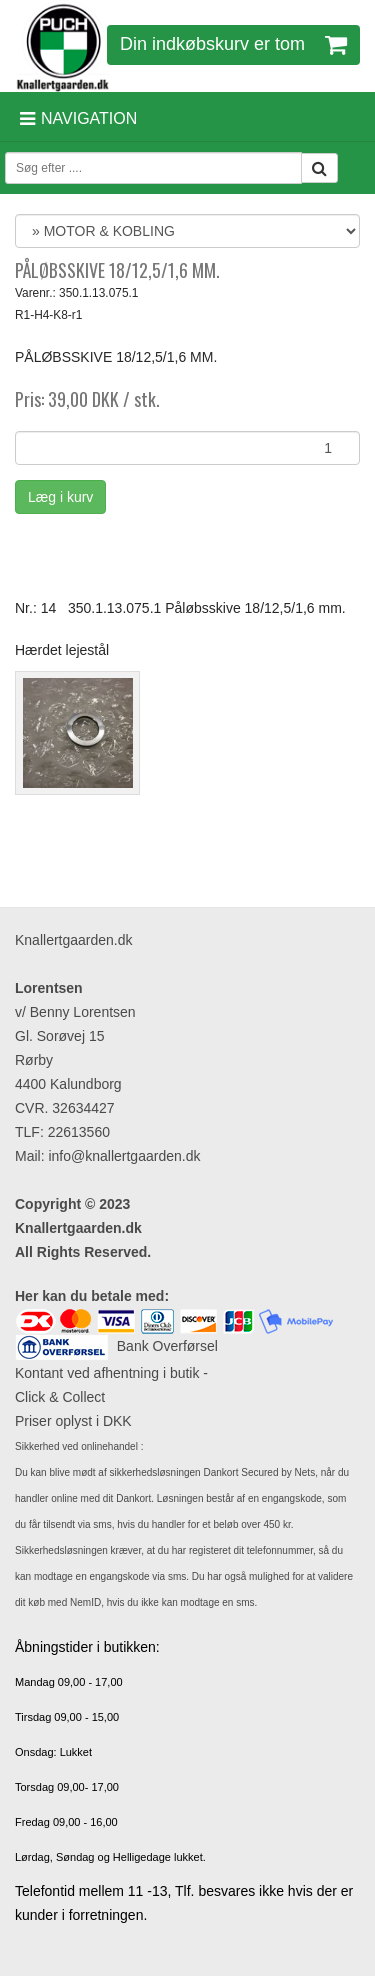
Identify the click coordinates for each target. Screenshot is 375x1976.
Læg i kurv (60, 497)
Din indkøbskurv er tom (233, 44)
